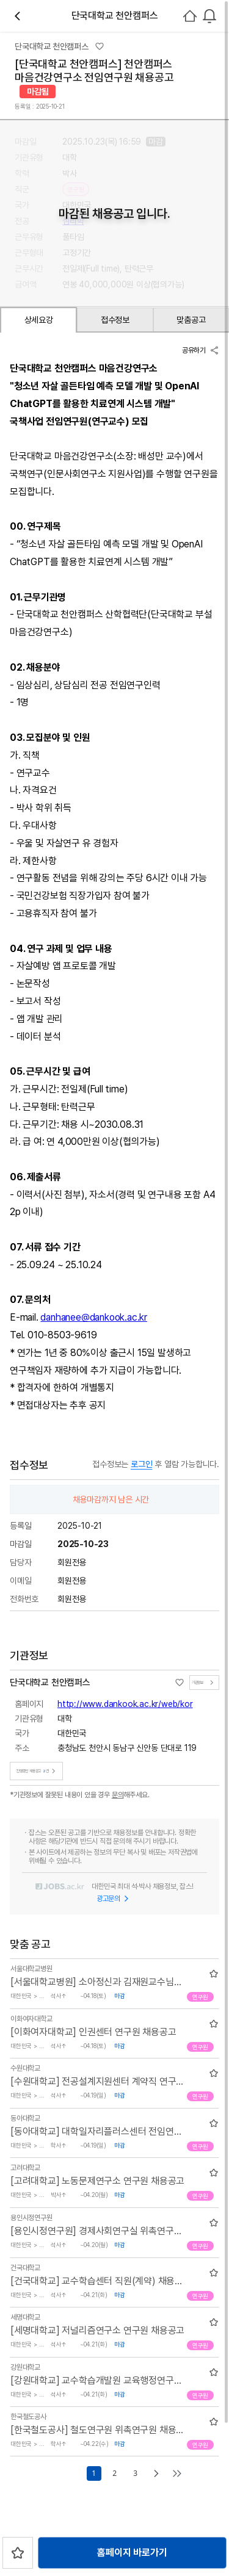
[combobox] (209, 16)
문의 (118, 1795)
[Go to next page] (156, 2473)
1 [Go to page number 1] (93, 2473)
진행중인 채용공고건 (37, 1771)
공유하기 (200, 350)
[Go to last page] (177, 2473)
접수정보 (115, 320)
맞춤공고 (190, 320)
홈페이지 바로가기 (132, 2552)
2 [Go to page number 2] (114, 2473)
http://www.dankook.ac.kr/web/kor (125, 1704)
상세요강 (38, 320)
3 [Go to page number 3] (135, 2473)
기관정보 (204, 1682)
